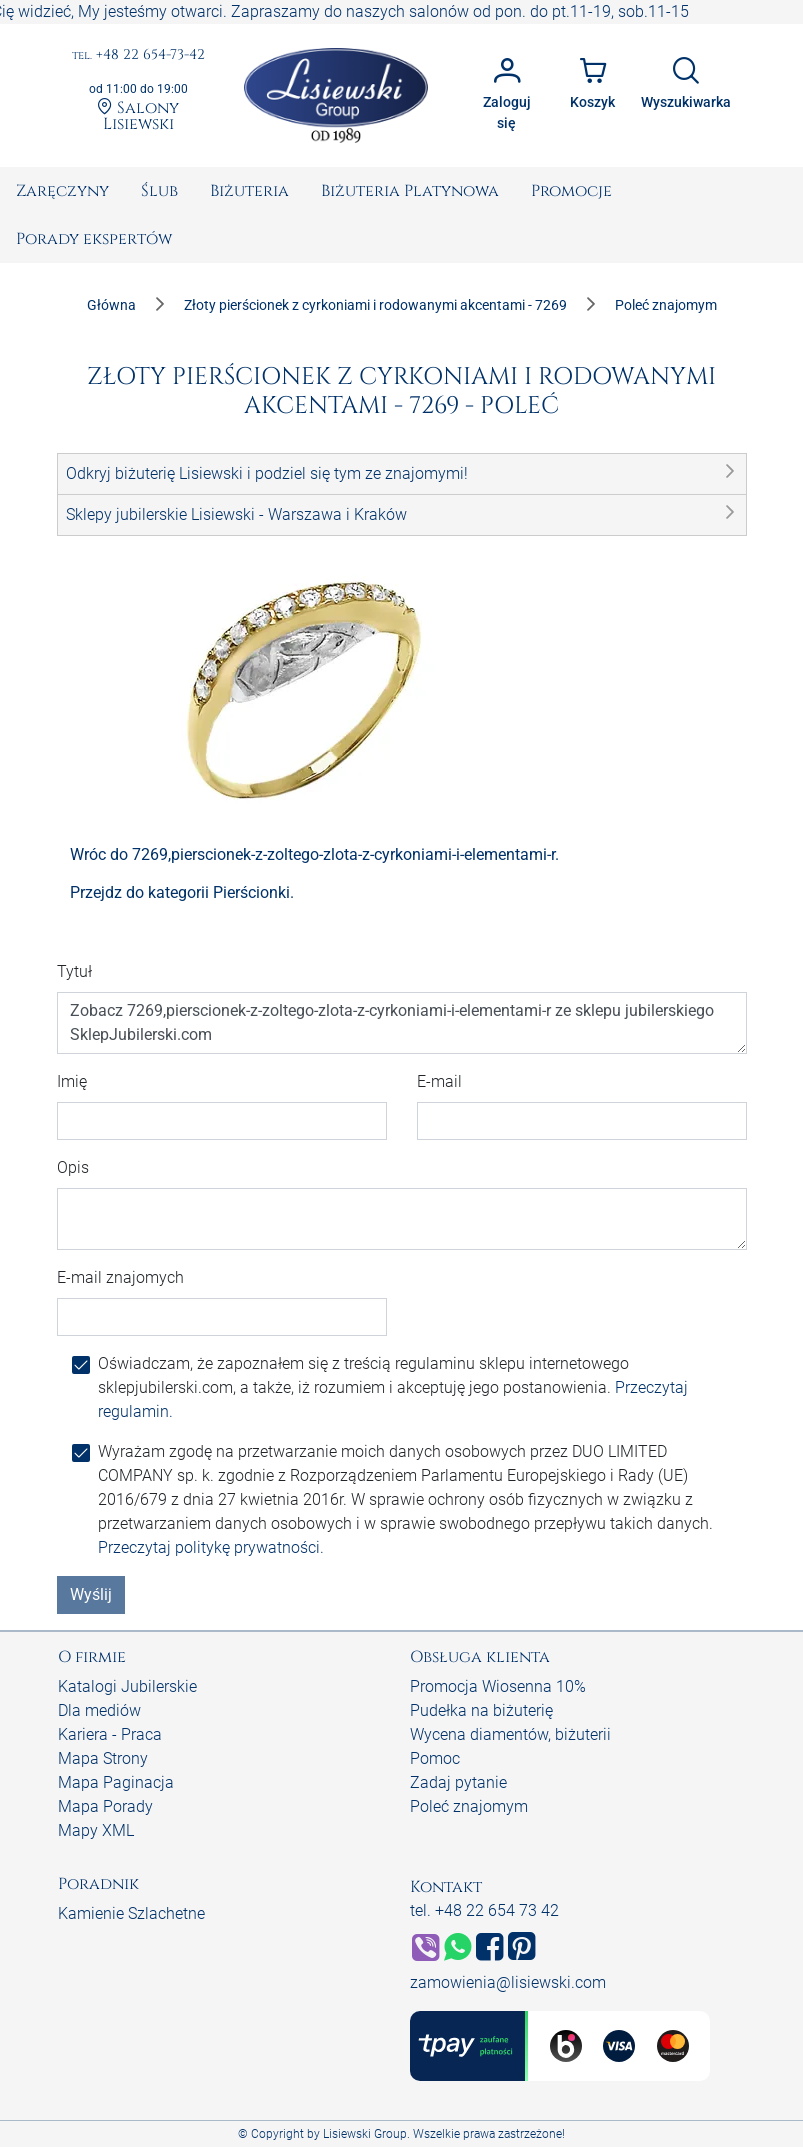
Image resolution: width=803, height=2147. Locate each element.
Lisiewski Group (365, 2134)
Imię (72, 1081)
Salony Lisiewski (138, 115)
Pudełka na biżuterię (481, 1710)
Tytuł (74, 971)
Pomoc (435, 1758)
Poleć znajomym (469, 1806)
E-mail (439, 1081)
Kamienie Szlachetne (131, 1913)
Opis (73, 1167)
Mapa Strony (103, 1758)
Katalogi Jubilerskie (127, 1686)
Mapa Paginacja (116, 1782)
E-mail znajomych (120, 1277)
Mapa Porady (105, 1806)
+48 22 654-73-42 (138, 55)
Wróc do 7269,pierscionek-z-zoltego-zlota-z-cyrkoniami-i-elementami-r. (314, 854)
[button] (402, 474)
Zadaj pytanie (458, 1782)
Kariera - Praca (110, 1734)
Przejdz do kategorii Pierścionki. (182, 892)
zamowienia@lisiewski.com (508, 1982)
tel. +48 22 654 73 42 (484, 1910)
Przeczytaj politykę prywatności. (211, 1547)
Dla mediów (99, 1710)
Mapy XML (96, 1830)
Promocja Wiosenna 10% (498, 1686)
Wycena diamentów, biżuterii (510, 1734)
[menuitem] (62, 191)
